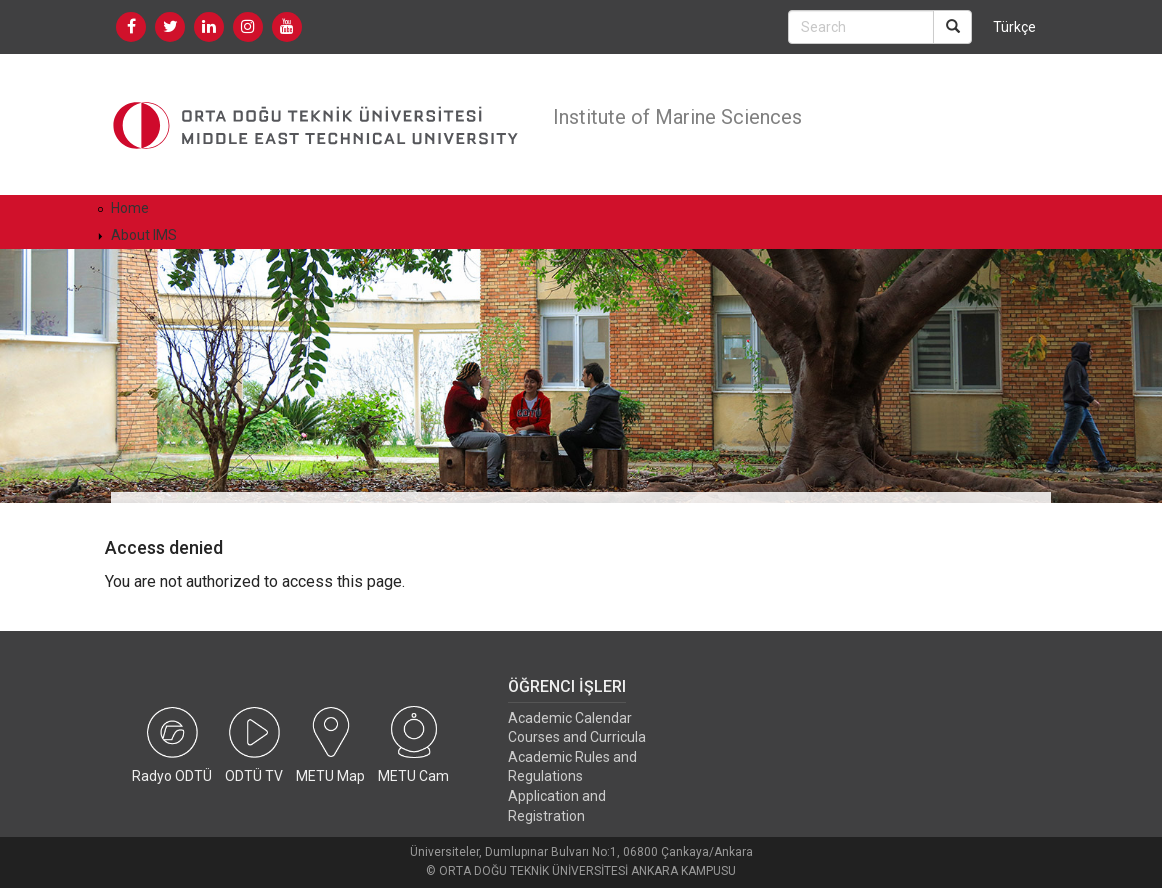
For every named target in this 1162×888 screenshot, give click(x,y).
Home (130, 208)
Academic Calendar (570, 718)
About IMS (144, 235)
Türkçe (1014, 27)
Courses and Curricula (577, 737)
